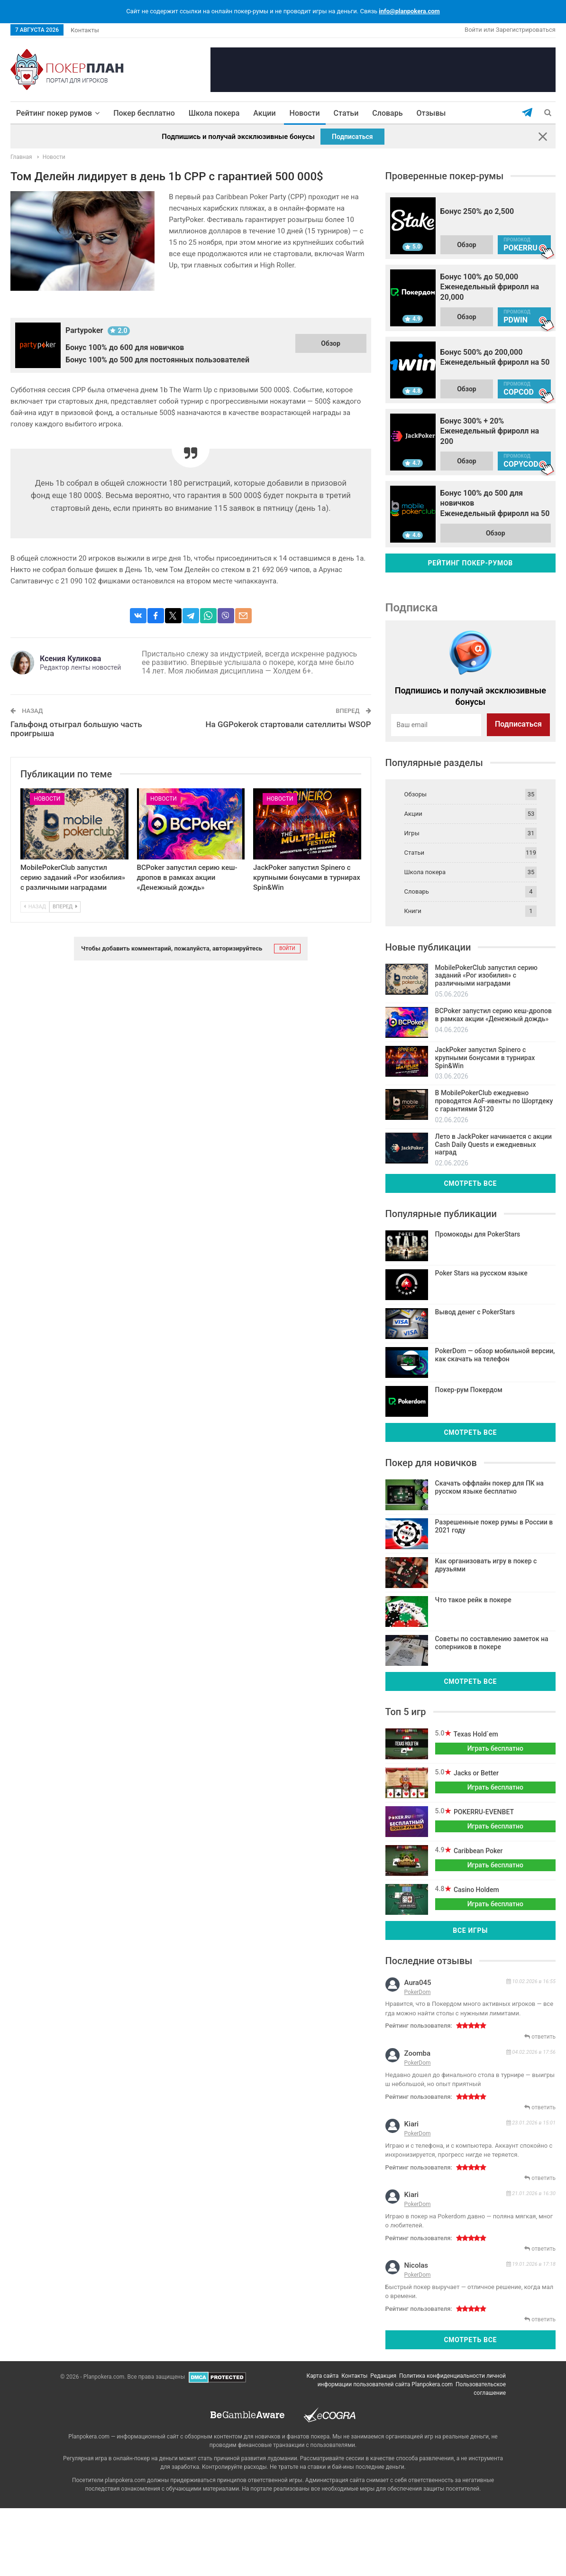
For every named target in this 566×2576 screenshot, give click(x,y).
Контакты (85, 30)
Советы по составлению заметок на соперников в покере (491, 1643)
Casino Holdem (475, 1889)
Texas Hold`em (475, 1734)
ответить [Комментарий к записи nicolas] (540, 2319)
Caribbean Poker (477, 1851)
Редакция (383, 2376)
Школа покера (214, 113)
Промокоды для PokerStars (477, 1234)
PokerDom (417, 1992)
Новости (305, 113)
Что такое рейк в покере (473, 1600)
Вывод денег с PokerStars (475, 1312)
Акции (264, 113)
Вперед (65, 907)
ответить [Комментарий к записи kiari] (540, 2178)
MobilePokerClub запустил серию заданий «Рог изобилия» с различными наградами (72, 877)
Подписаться (352, 136)
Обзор (330, 343)
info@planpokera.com (409, 11)
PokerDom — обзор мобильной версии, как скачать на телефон (495, 1355)
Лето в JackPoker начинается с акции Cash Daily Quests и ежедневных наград (493, 1144)
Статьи (346, 113)
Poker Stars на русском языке (481, 1273)
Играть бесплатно (495, 1748)
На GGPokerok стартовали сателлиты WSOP (288, 724)
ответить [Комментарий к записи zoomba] (540, 2107)
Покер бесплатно (144, 113)
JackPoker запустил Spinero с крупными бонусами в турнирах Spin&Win (306, 877)
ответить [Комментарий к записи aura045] (540, 2036)
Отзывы (431, 113)
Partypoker (84, 330)
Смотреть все (470, 1183)
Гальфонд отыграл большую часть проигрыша (76, 729)
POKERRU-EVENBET (483, 1812)
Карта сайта (323, 2376)
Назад (35, 907)
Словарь (387, 113)
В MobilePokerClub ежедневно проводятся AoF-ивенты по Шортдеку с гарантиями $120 (494, 1101)
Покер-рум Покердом (468, 1390)
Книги (412, 910)
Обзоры (415, 794)
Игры (412, 833)
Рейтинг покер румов (54, 113)
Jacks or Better (475, 1773)
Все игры (470, 1930)
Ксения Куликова (70, 658)
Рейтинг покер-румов (470, 563)
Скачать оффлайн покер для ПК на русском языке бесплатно (489, 1487)
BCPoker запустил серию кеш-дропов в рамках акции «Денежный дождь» (187, 877)
